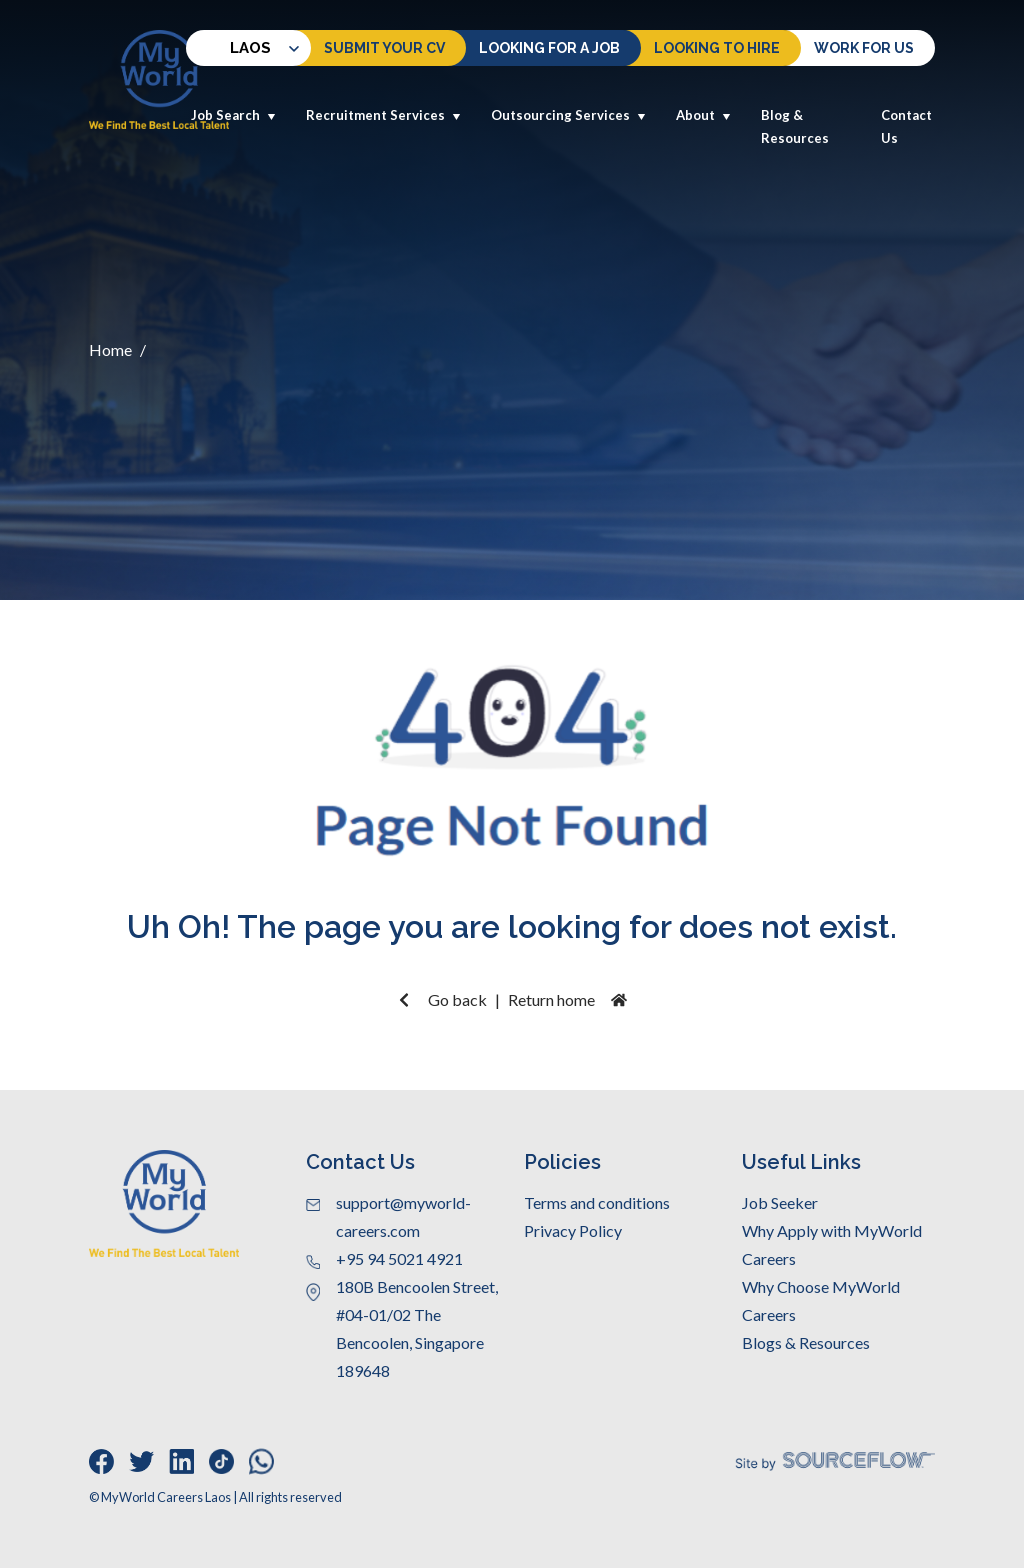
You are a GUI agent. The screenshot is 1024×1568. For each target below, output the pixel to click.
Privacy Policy (573, 1230)
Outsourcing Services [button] (568, 115)
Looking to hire (717, 48)
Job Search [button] (233, 115)
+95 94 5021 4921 (399, 1258)
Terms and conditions (597, 1202)
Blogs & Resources (806, 1342)
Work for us (864, 48)
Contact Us (906, 126)
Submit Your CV (384, 48)
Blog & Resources (795, 126)
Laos (230, 48)
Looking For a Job (549, 48)
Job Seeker (780, 1202)
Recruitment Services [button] (383, 115)
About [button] (703, 115)
